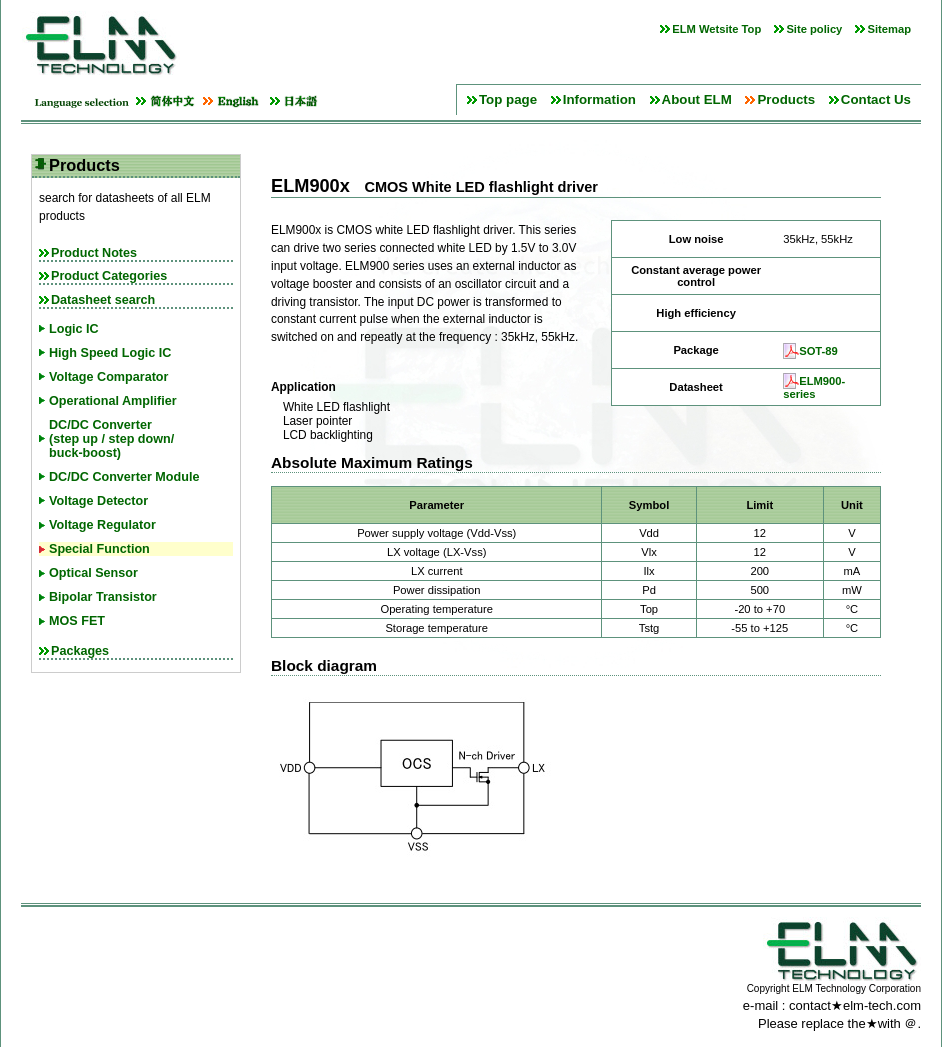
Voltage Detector (98, 501)
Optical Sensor (93, 573)
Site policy (814, 29)
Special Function (99, 549)
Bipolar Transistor (103, 597)
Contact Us (876, 99)
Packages (80, 651)
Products (786, 99)
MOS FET (77, 621)
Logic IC (74, 329)
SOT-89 (818, 351)
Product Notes (94, 253)
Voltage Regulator (102, 525)
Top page (508, 99)
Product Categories (109, 276)
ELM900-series (814, 387)
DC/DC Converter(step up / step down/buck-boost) (111, 439)
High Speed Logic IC (110, 353)
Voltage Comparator (108, 377)
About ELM (697, 99)
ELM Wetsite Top (716, 29)
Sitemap (889, 29)
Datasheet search (103, 300)
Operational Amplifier (113, 401)
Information (599, 99)
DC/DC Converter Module (124, 477)
